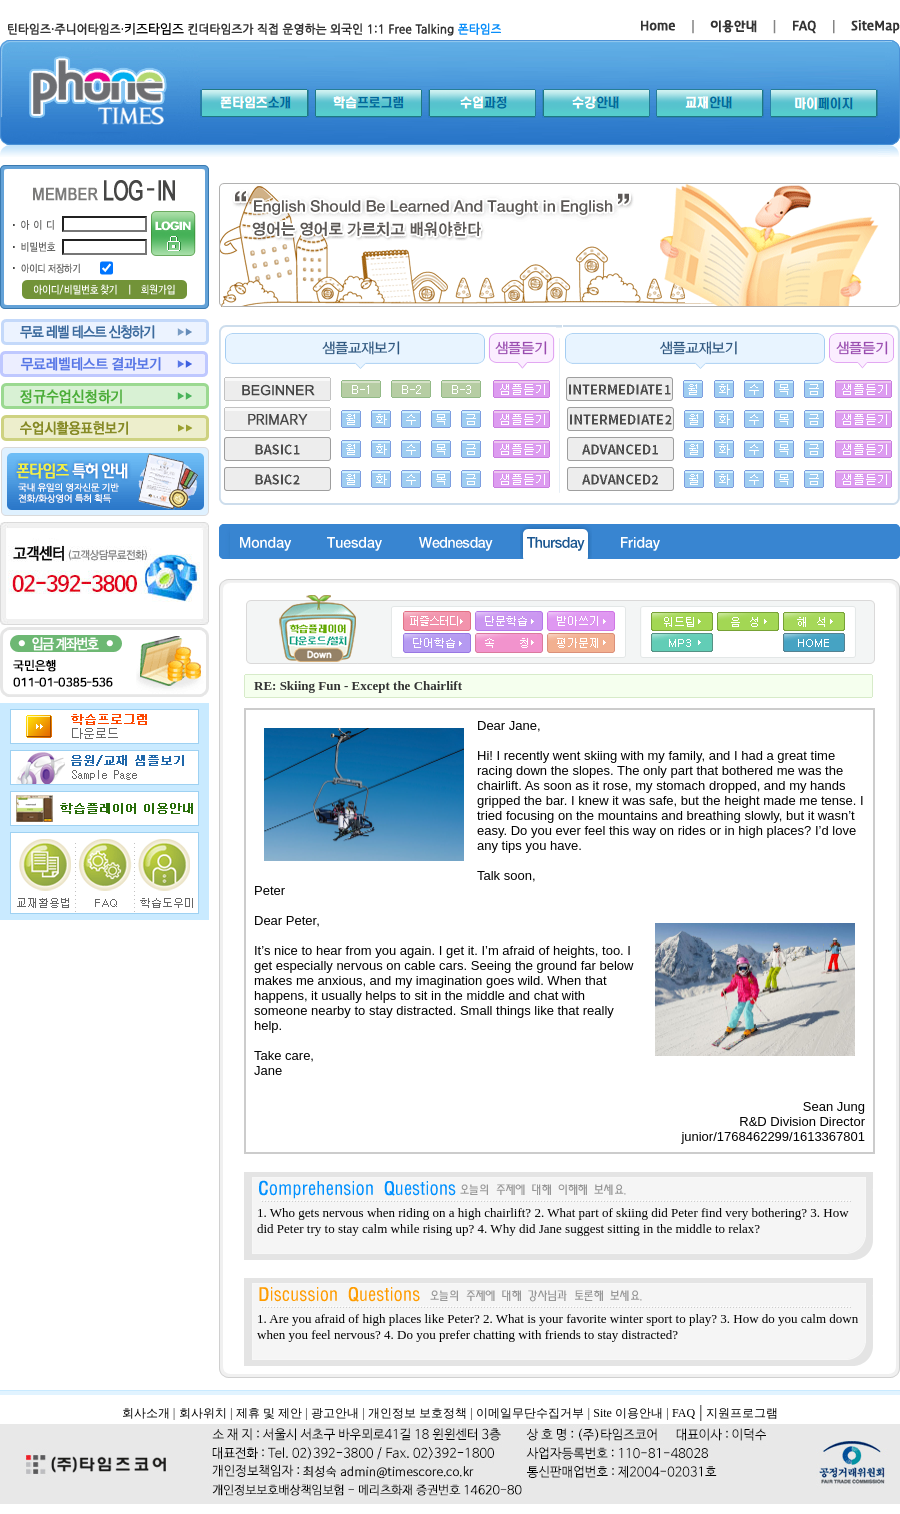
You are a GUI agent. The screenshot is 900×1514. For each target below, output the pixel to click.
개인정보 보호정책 (417, 1413)
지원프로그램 (742, 1413)
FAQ (683, 1413)
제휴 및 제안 (269, 1413)
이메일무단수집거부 (530, 1413)
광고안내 (335, 1413)
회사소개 (146, 1413)
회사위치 (203, 1413)
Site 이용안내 (628, 1413)
